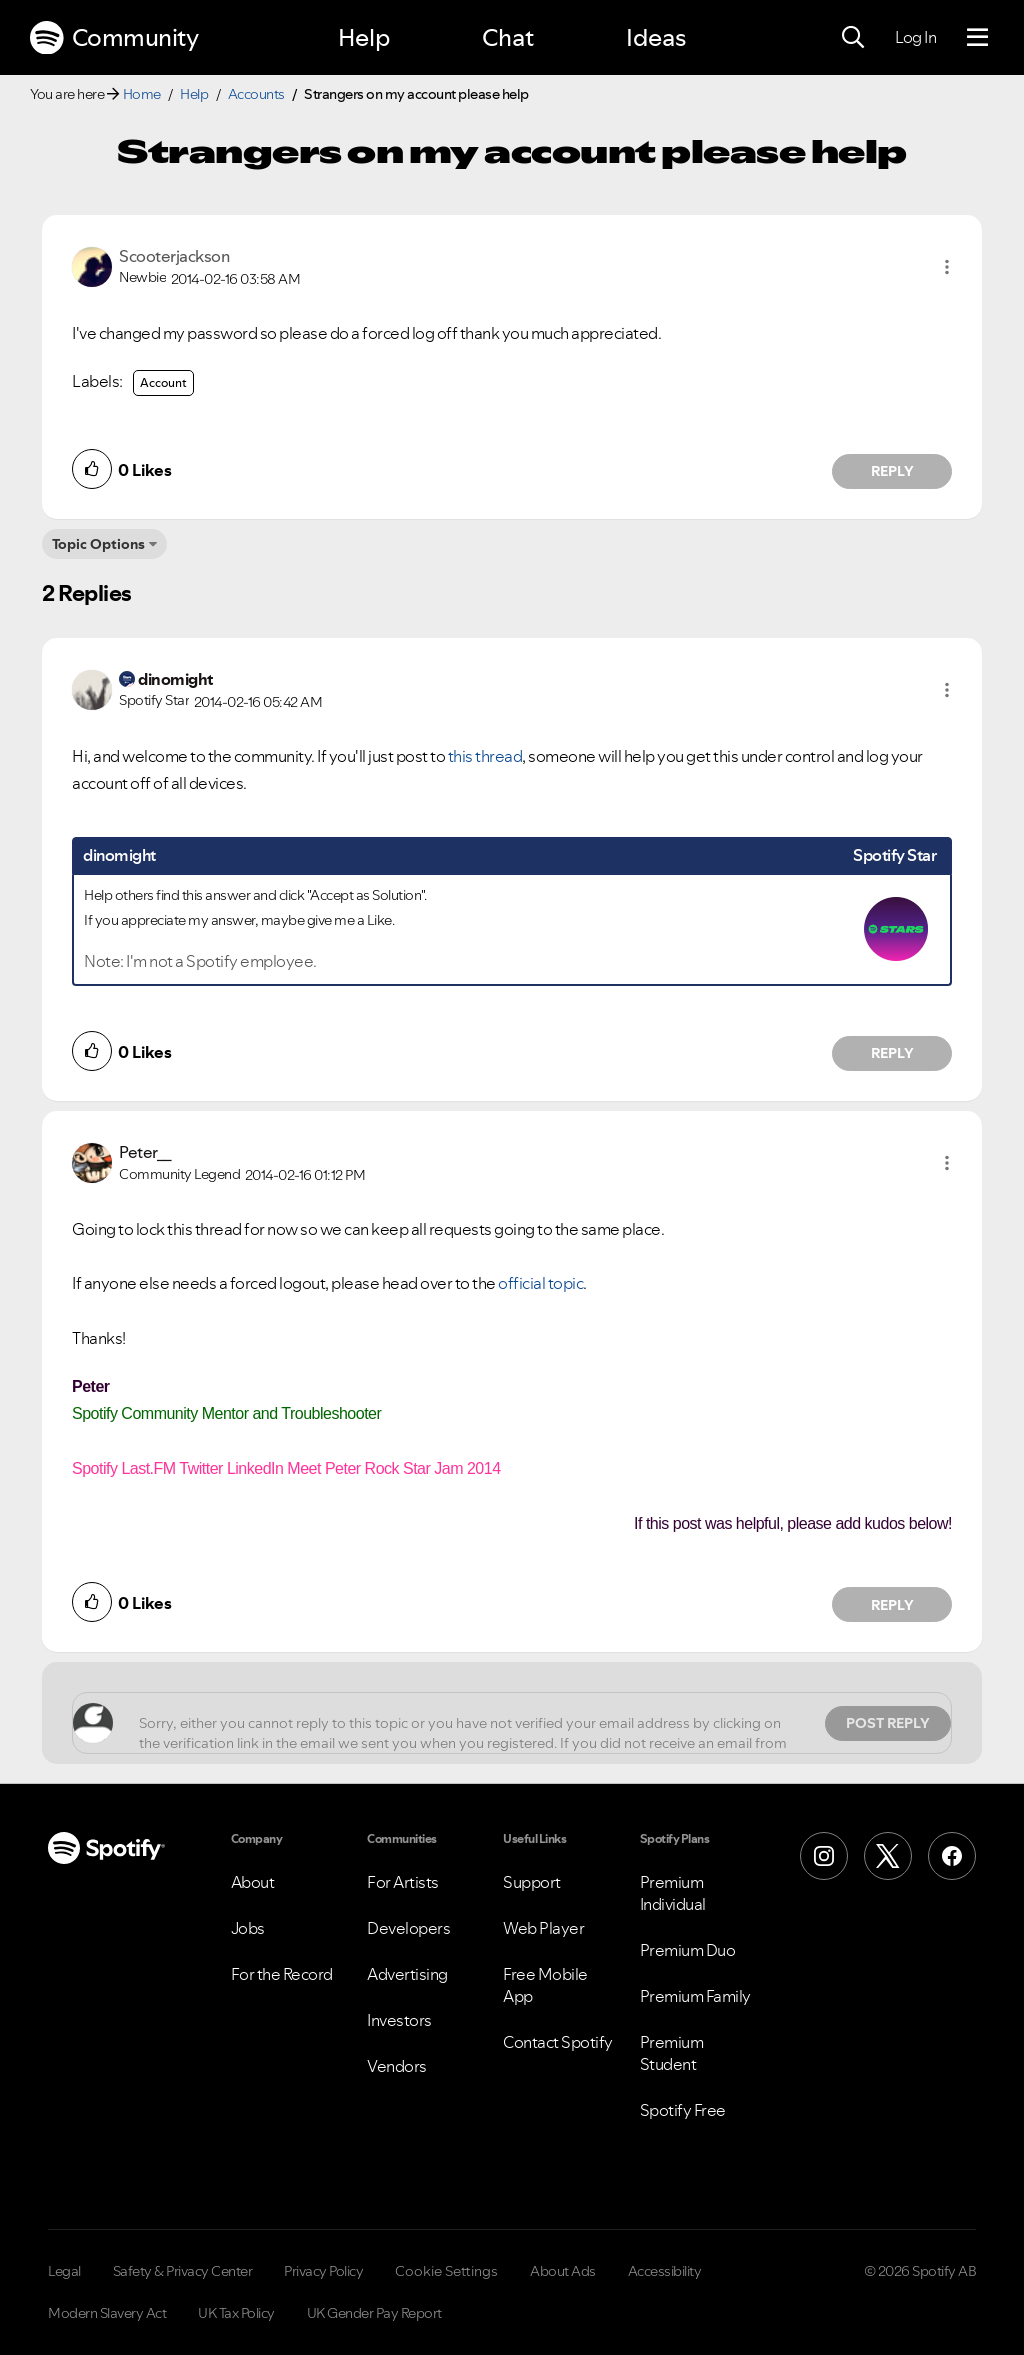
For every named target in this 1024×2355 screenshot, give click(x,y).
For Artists (403, 1882)
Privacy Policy (323, 2271)
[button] (947, 267)
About (253, 1882)
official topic (540, 1283)
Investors (399, 2020)
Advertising (407, 1974)
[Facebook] (952, 1856)
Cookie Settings (446, 2271)
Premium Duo (688, 1950)
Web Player (543, 1928)
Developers (408, 1928)
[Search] (853, 38)
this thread (485, 756)
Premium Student (672, 2053)
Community (114, 38)
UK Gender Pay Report (374, 2313)
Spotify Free (683, 2110)
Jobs (248, 1928)
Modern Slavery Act (107, 2313)
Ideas (656, 37)
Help (364, 37)
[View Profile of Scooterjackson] (174, 256)
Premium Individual (673, 1893)
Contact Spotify (558, 2042)
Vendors (397, 2066)
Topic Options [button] (98, 544)
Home (142, 94)
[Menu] (977, 38)
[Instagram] (824, 1856)
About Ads (563, 2271)
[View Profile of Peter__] (145, 1152)
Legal (64, 2271)
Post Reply (888, 1723)
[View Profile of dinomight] (176, 679)
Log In (915, 37)
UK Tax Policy (236, 2313)
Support (532, 1882)
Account (163, 382)
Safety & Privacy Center (183, 2271)
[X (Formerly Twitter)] (888, 1856)
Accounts (256, 94)
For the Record (282, 1974)
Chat (508, 37)
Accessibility (665, 2271)
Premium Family (695, 1996)
